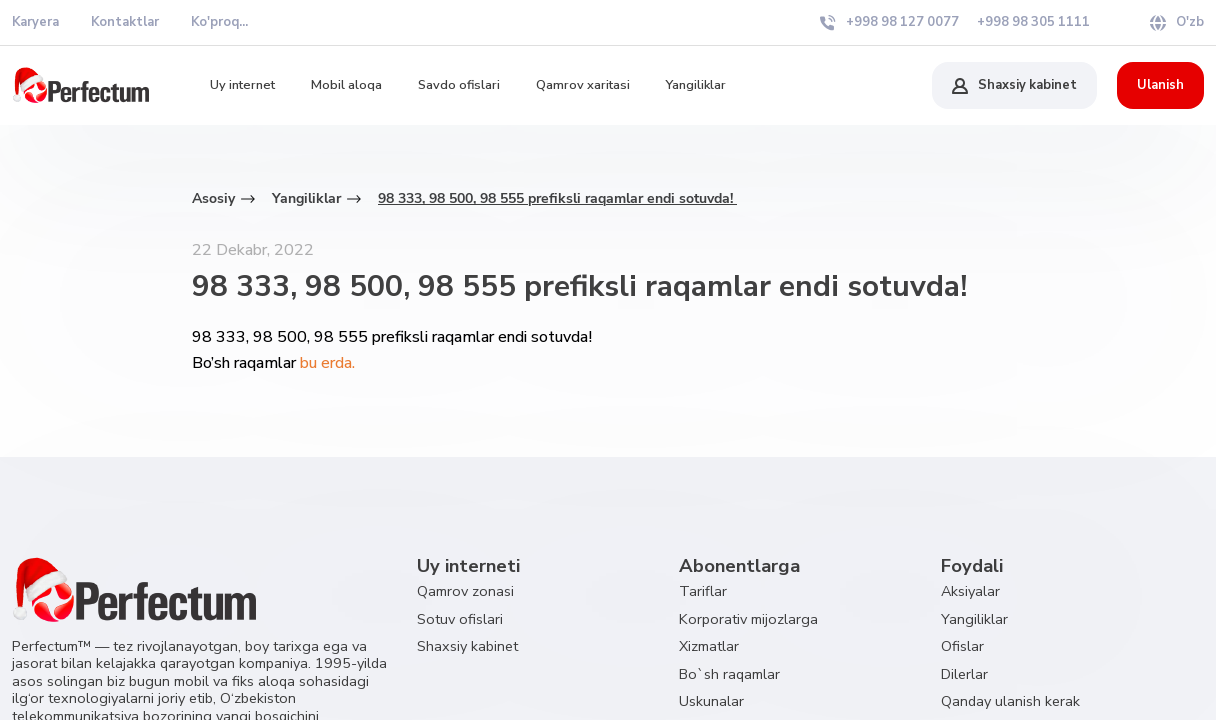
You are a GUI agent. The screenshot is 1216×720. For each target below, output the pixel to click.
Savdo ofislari (459, 85)
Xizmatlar (709, 646)
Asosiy (213, 198)
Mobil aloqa (346, 85)
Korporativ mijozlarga (748, 619)
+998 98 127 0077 (889, 22)
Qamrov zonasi (465, 591)
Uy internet (242, 85)
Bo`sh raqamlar (729, 674)
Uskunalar (711, 701)
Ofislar (962, 646)
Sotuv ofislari (460, 619)
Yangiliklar (696, 85)
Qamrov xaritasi (583, 85)
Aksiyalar (970, 591)
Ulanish (1160, 85)
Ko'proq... (219, 22)
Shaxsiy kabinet (1014, 85)
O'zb (1177, 22)
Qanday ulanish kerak (1010, 701)
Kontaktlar (125, 22)
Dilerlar (964, 674)
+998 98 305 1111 (1033, 22)
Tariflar (703, 591)
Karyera (35, 22)
